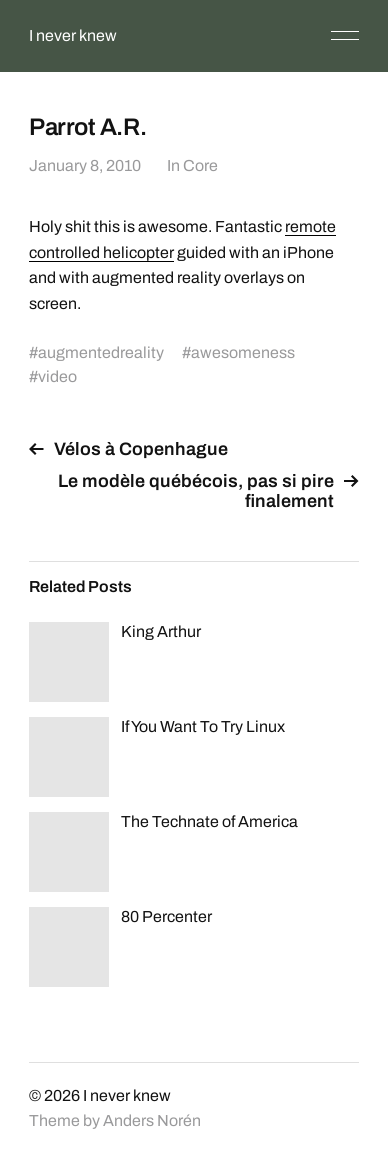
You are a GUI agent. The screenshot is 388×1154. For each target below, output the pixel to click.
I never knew (73, 35)
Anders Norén (152, 1120)
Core (200, 165)
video (57, 376)
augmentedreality (101, 352)
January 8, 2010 (85, 165)
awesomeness (243, 352)
